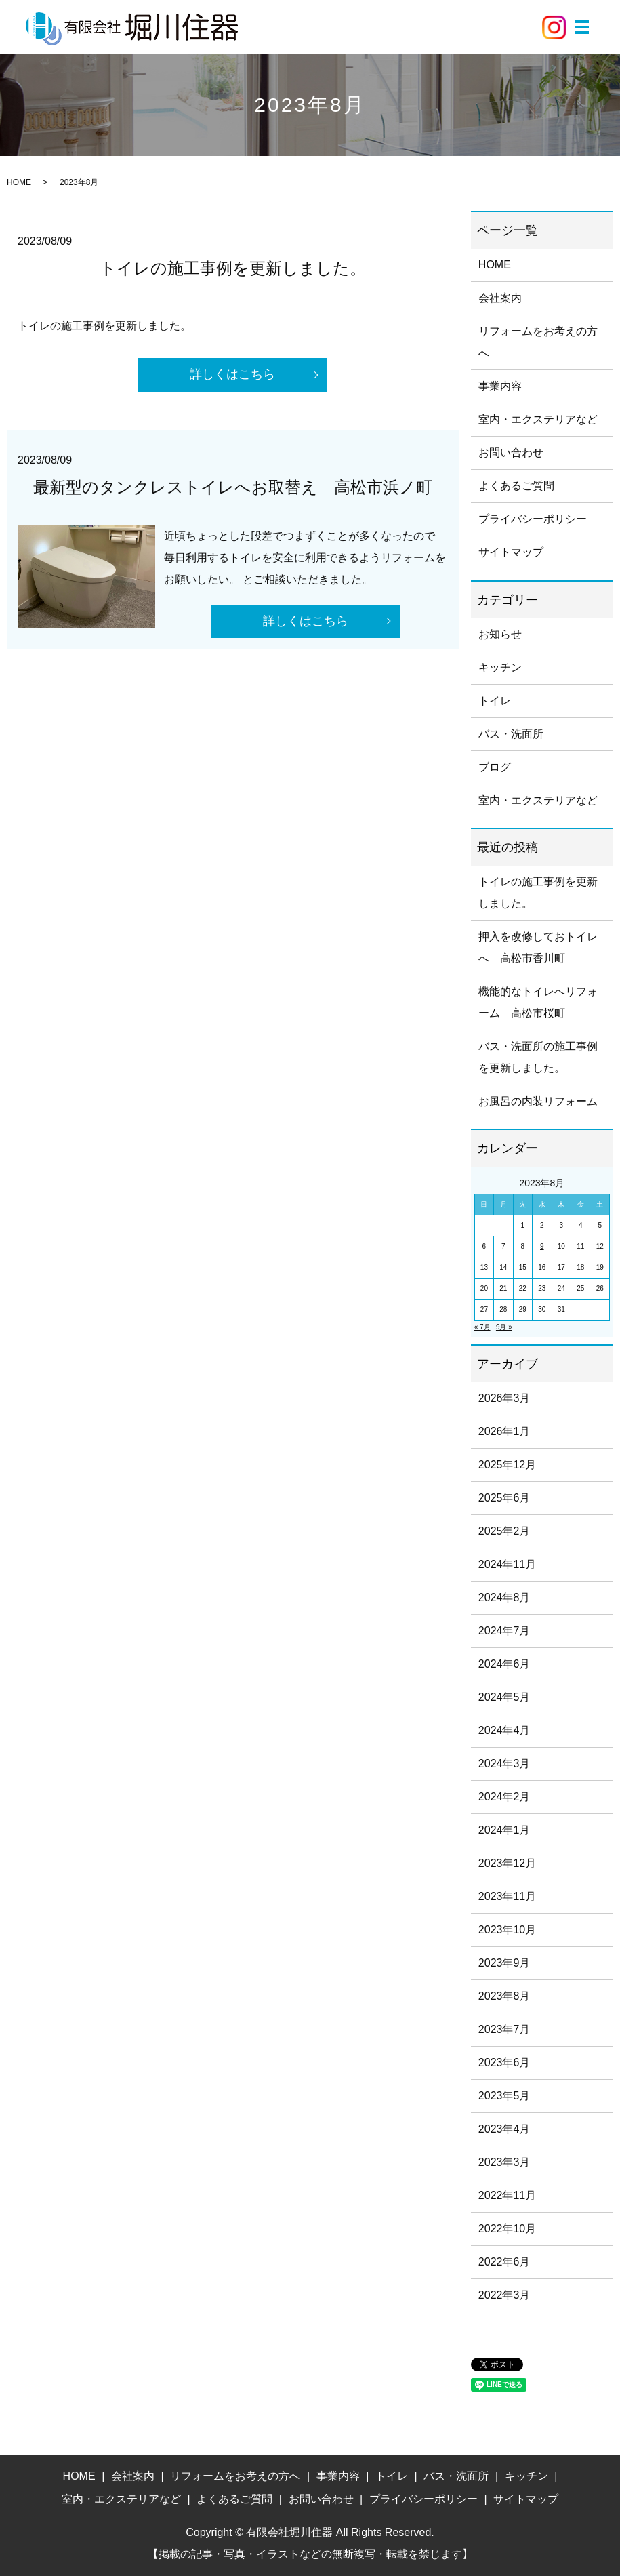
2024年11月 (507, 1564)
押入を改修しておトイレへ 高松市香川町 (538, 947)
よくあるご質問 (516, 485)
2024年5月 (504, 1697)
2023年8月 (504, 1996)
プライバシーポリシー (532, 519)
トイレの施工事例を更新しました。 (233, 268)
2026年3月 (504, 1398)
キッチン (500, 667)
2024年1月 (504, 1830)
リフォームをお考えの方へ (538, 342)
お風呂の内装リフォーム (538, 1101)
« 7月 (482, 1327)
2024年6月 (504, 1664)
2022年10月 (507, 2228)
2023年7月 (504, 2029)
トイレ (494, 700)
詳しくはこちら (232, 375)
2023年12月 (507, 1863)
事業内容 (500, 386)
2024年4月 (504, 1730)
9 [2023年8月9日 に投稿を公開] (542, 1246)
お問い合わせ (510, 452)
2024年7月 (504, 1630)
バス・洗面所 (510, 734)
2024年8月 (504, 1597)
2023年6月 (504, 2062)
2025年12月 (507, 1464)
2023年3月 (504, 2162)
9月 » (504, 1327)
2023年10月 (507, 1929)
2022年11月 (507, 2195)
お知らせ (500, 634)
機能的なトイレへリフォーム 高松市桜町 (538, 1002)
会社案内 (500, 298)
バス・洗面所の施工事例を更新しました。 (538, 1057)
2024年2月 (504, 1797)
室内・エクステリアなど (538, 419)
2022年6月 (504, 2262)
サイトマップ (510, 552)
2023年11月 (507, 1896)
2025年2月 (504, 1531)
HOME (19, 182)
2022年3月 (504, 2295)
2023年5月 (504, 2095)
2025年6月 (504, 1498)
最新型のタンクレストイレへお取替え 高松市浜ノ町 (232, 487)
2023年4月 (504, 2129)
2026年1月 (504, 1431)
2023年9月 (504, 1963)
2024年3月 (504, 1763)
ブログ (494, 767)
